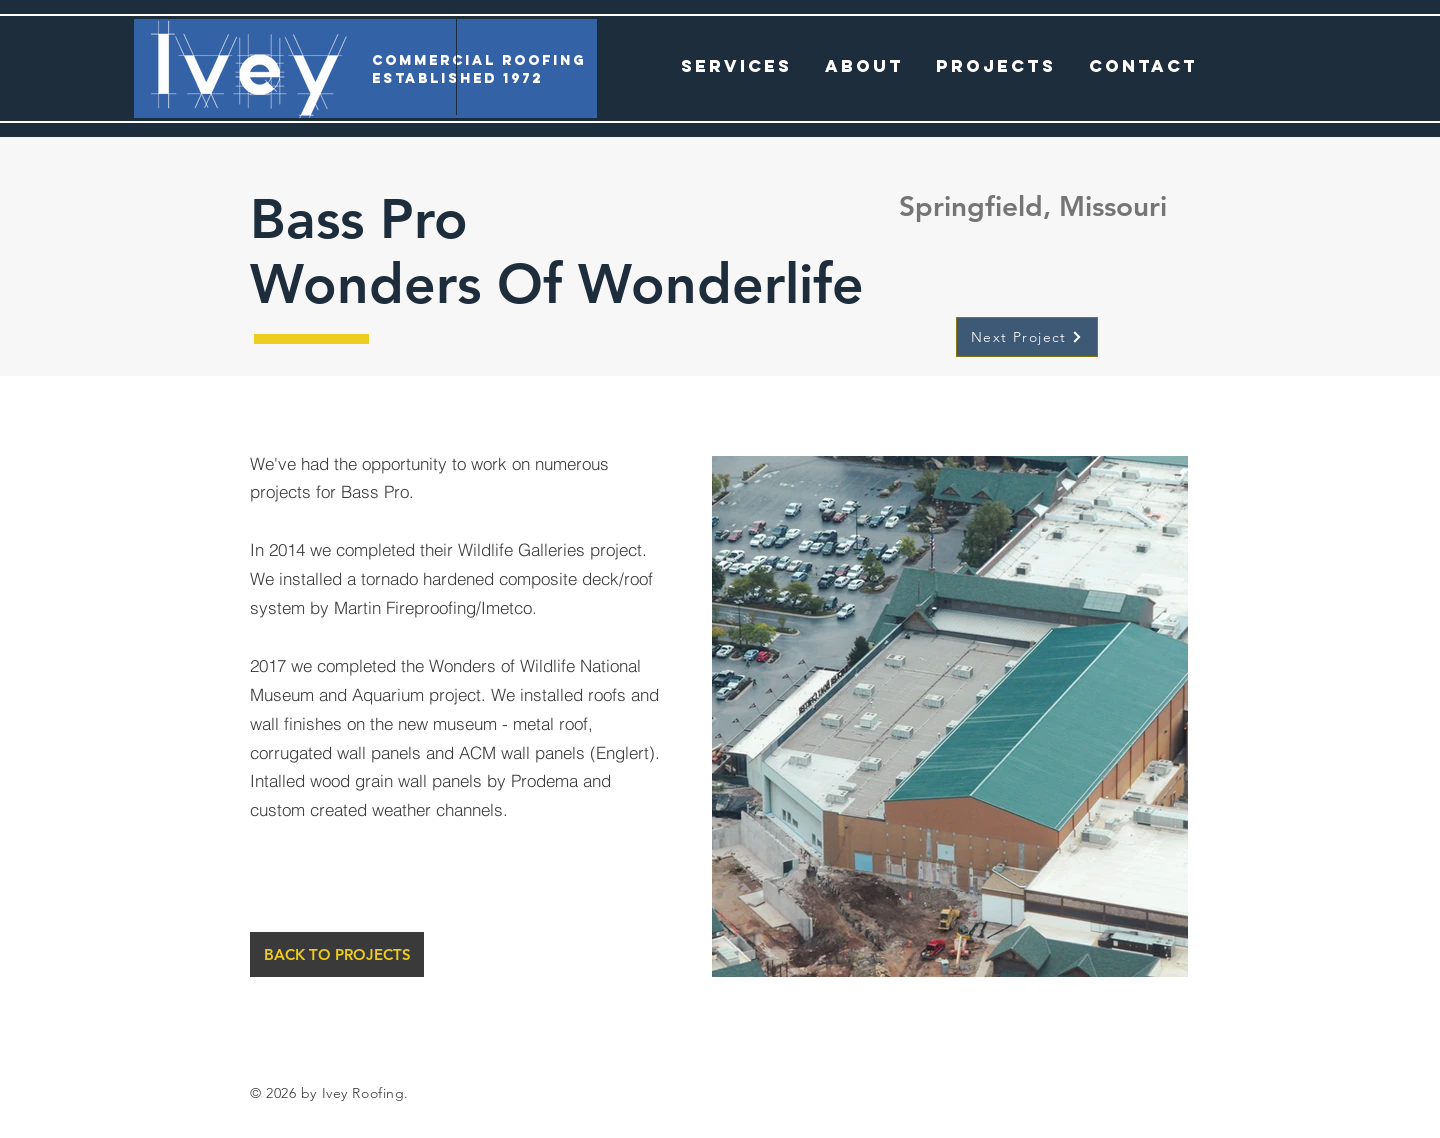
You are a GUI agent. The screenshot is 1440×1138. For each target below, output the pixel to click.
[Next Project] (1027, 337)
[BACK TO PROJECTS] (337, 954)
